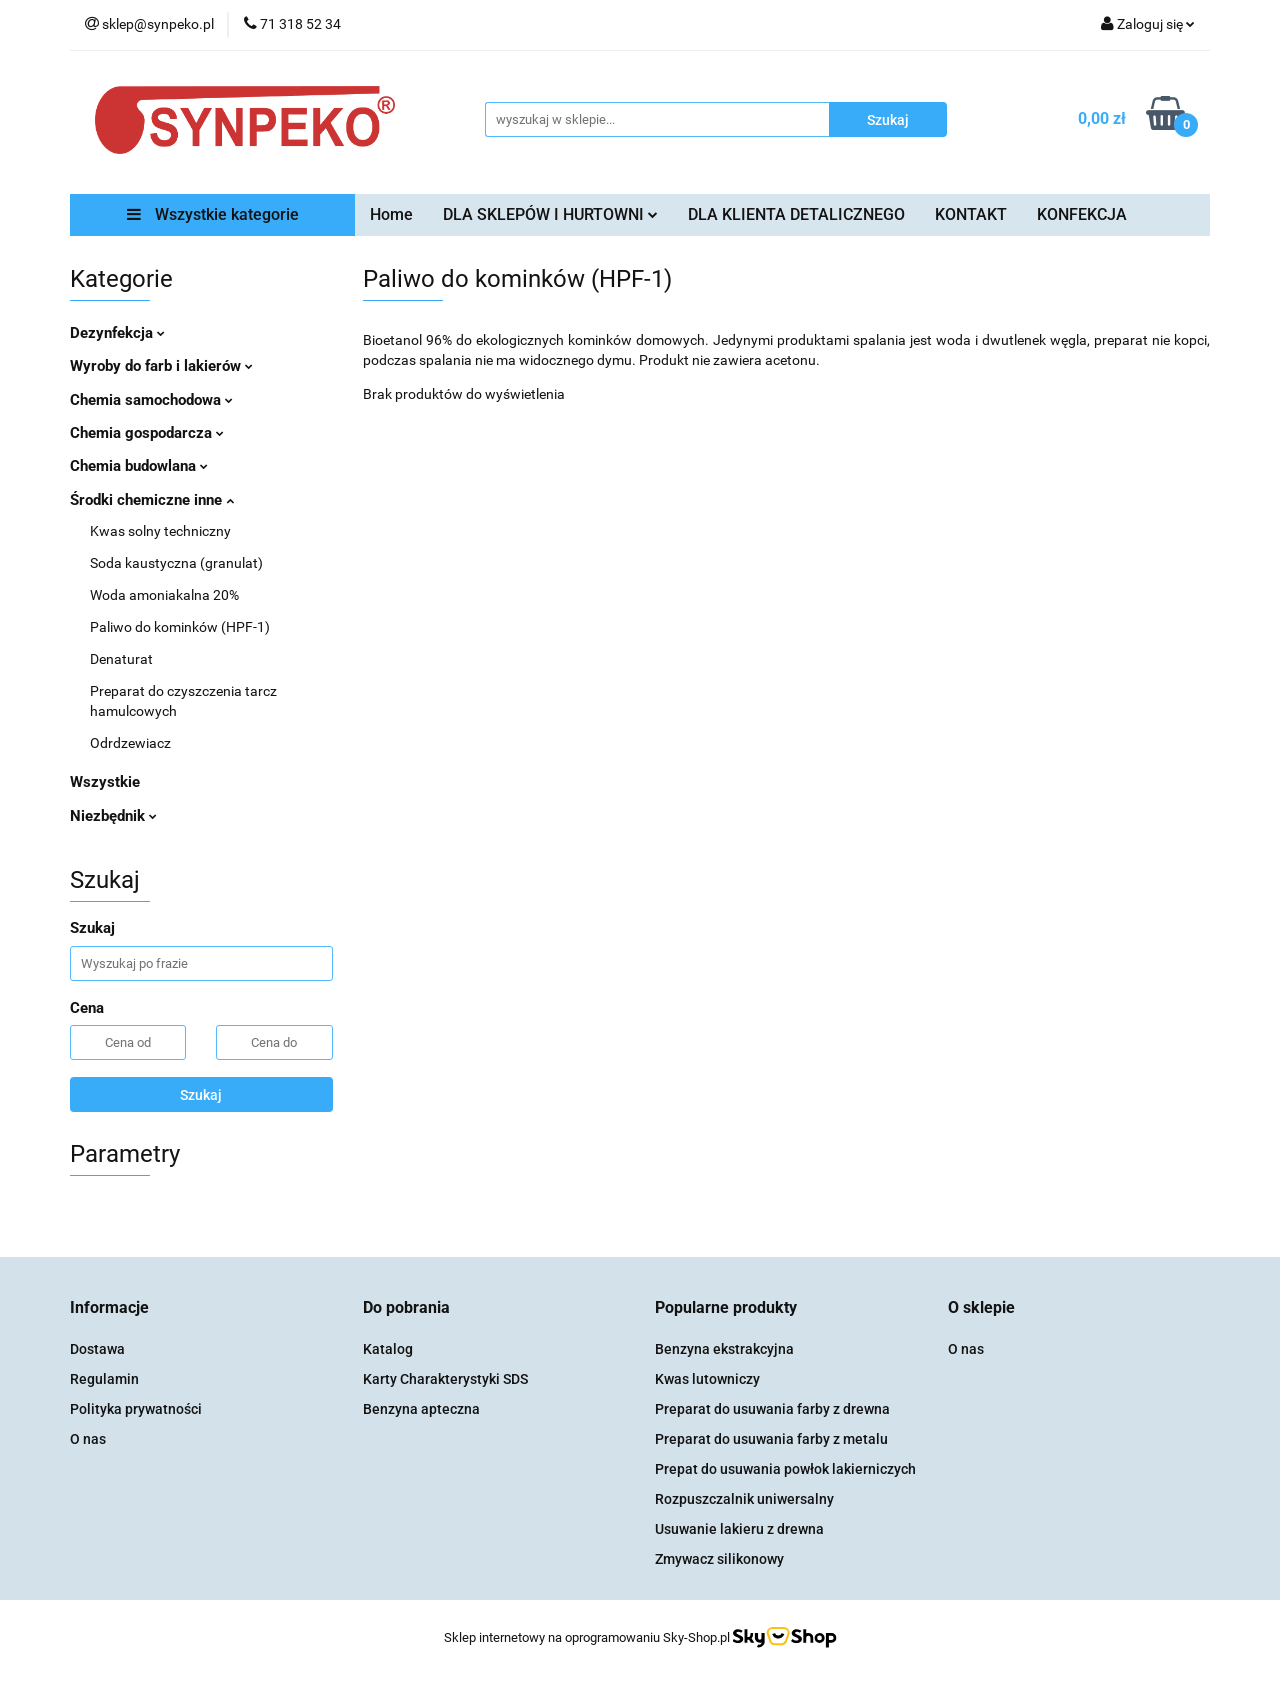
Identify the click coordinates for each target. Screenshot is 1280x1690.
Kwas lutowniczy (707, 1379)
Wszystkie (105, 782)
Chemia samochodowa (151, 400)
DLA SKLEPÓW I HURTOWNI (550, 214)
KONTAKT (971, 214)
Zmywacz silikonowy (719, 1559)
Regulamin (104, 1379)
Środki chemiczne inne (152, 500)
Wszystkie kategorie (213, 214)
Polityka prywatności (136, 1409)
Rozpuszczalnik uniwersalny (744, 1499)
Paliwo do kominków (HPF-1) (180, 627)
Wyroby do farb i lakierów (161, 366)
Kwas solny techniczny (160, 531)
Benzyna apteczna (421, 1409)
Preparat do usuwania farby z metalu (771, 1439)
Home (391, 214)
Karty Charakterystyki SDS (445, 1379)
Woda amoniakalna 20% (164, 595)
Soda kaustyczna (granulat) (176, 563)
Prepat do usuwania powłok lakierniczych (785, 1469)
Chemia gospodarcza (147, 433)
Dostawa (97, 1349)
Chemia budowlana (139, 466)
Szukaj (201, 1095)
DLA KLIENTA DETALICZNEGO (796, 214)
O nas (88, 1439)
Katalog (388, 1349)
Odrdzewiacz (130, 743)
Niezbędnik (113, 816)
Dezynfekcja (117, 333)
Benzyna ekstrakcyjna (724, 1349)
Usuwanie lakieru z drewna (739, 1529)
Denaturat (121, 659)
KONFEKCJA (1082, 214)
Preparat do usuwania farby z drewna (772, 1409)
